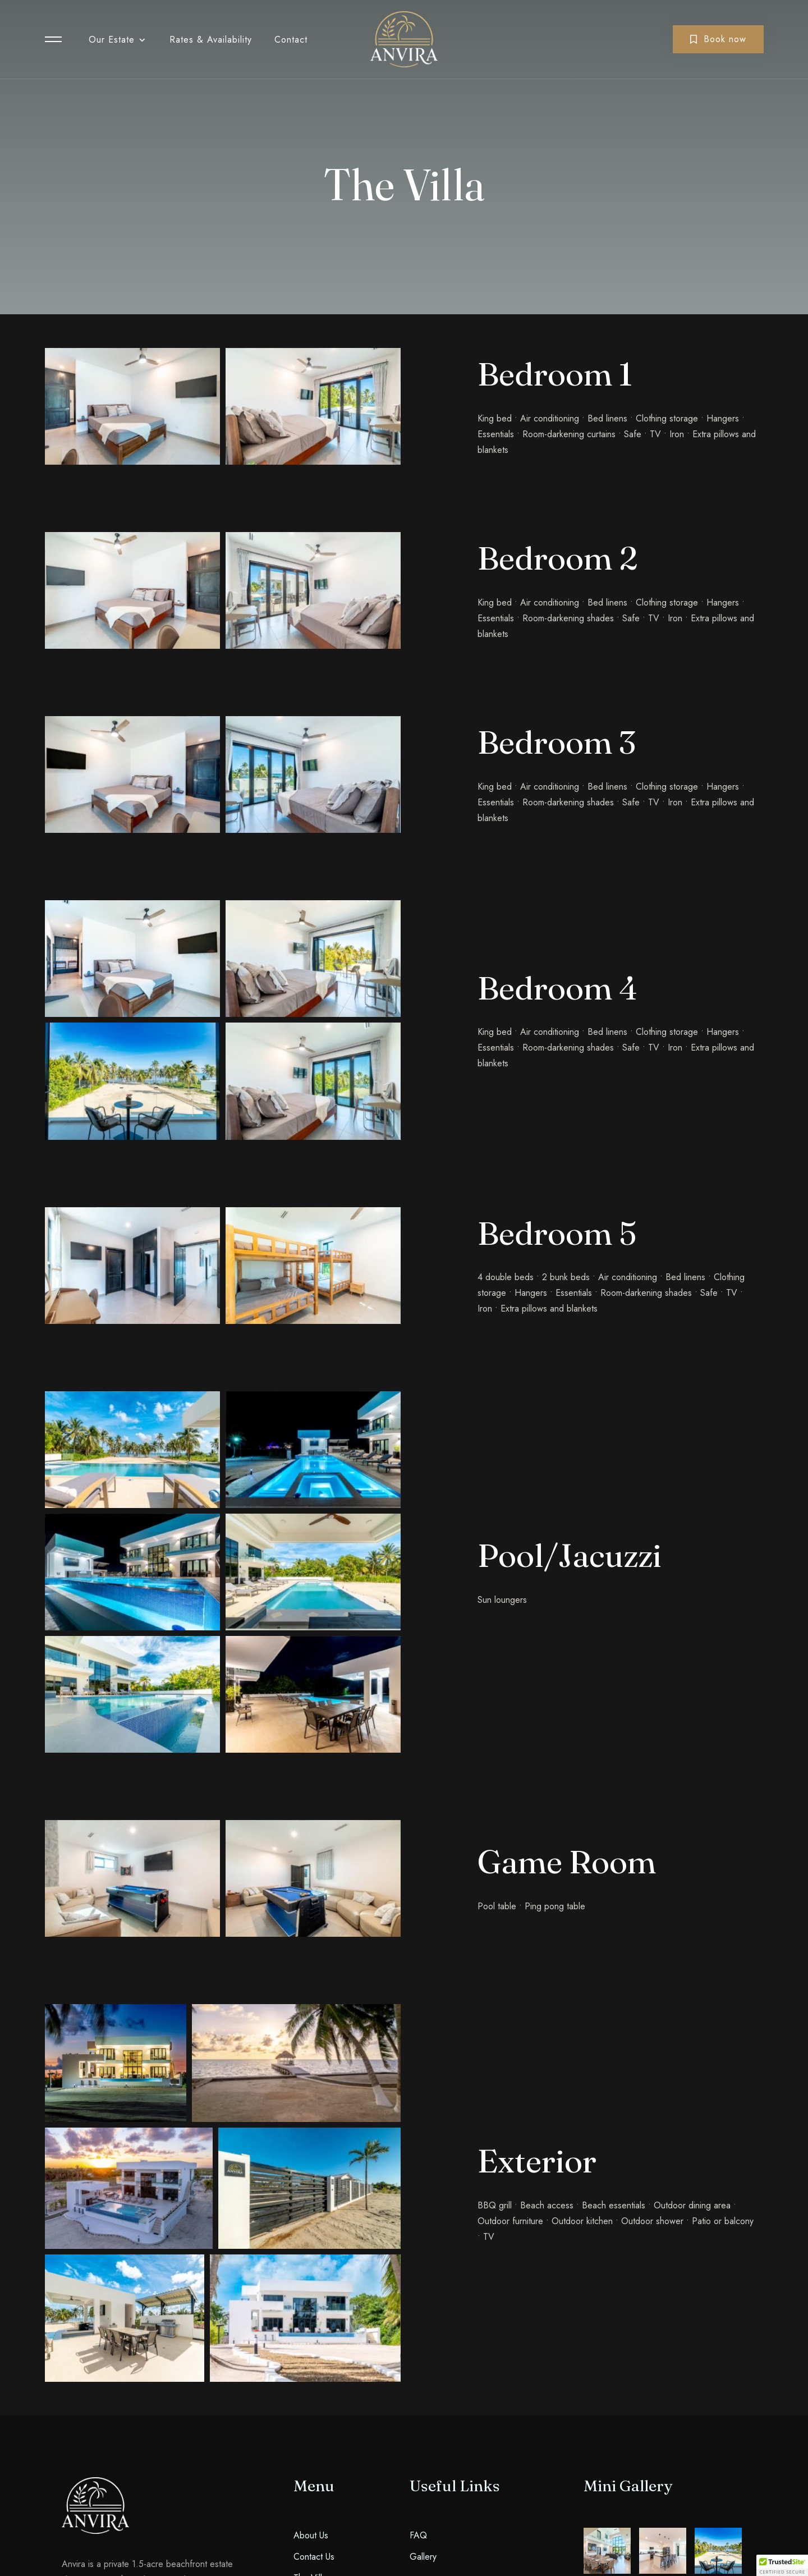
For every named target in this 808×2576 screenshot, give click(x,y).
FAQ (418, 2535)
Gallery (423, 2556)
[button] (782, 2565)
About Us (310, 2535)
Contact (290, 39)
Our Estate (112, 39)
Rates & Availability (210, 39)
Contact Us (313, 2556)
